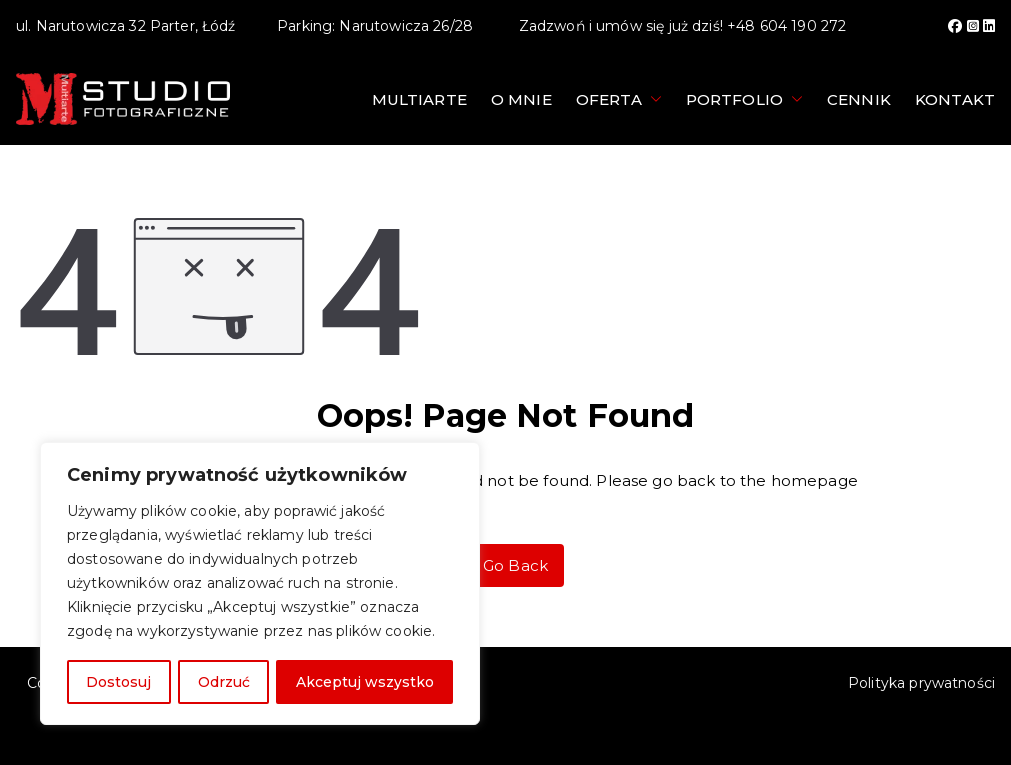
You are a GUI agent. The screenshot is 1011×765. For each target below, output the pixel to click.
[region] (260, 584)
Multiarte (419, 99)
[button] (652, 99)
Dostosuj (118, 682)
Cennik (859, 99)
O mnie (521, 99)
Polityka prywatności (921, 683)
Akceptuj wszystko (365, 682)
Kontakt (955, 99)
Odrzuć (223, 682)
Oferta (619, 99)
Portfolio (744, 99)
